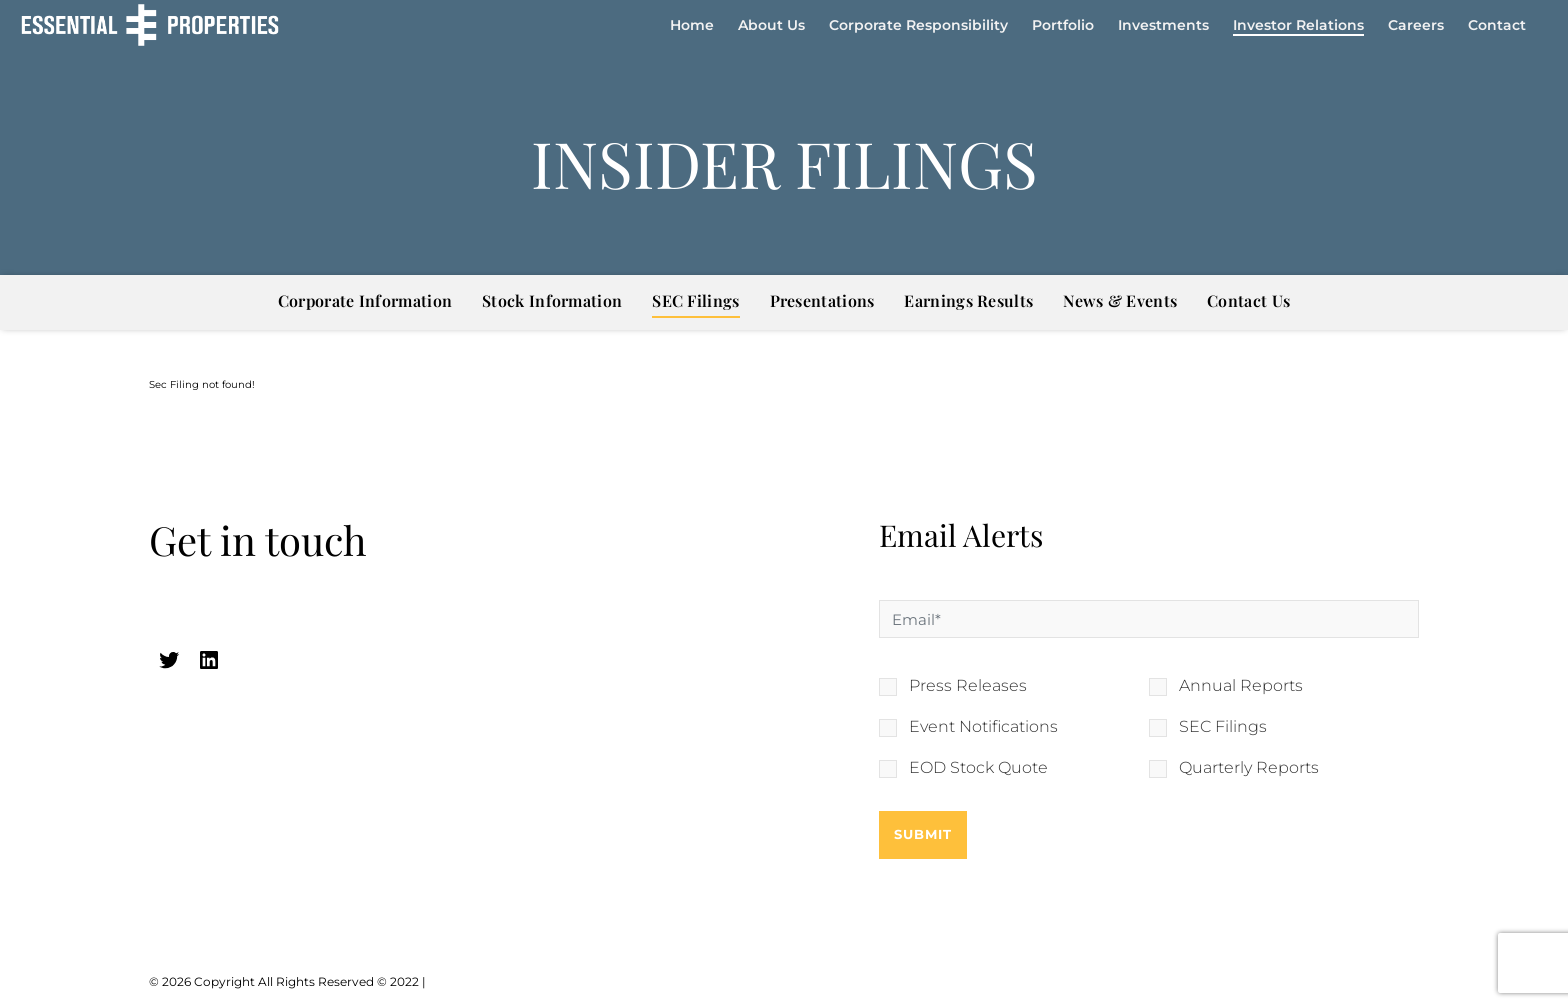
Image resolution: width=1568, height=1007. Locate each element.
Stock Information (552, 300)
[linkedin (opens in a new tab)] (209, 660)
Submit (923, 834)
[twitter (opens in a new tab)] (169, 660)
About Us (771, 25)
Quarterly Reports (1249, 768)
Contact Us (1248, 300)
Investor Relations (1298, 25)
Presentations (822, 300)
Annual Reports (1241, 686)
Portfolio (1063, 25)
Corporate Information (365, 300)
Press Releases (968, 686)
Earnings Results (968, 300)
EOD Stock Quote (978, 768)
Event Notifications (983, 727)
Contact (1497, 25)
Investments (1163, 25)
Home (692, 25)
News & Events (1120, 300)
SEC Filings (695, 300)
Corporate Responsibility (918, 25)
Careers (1416, 25)
